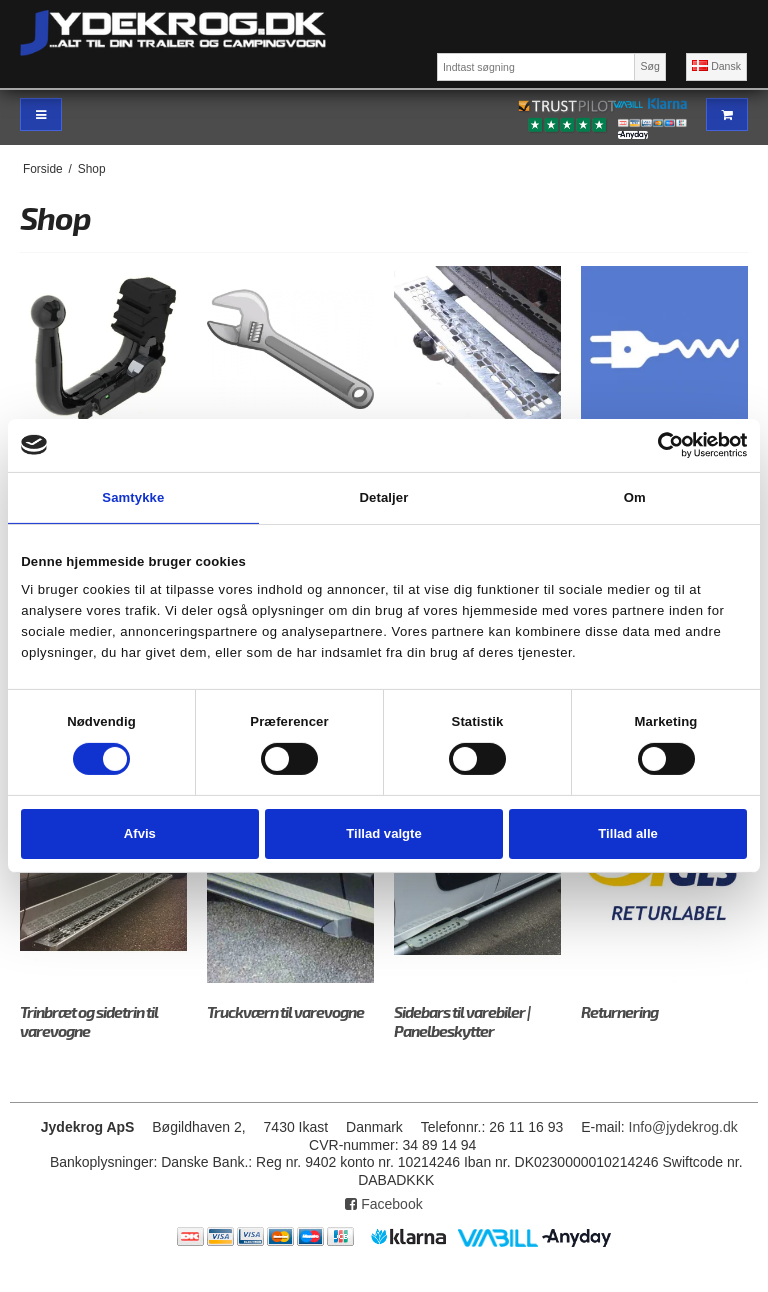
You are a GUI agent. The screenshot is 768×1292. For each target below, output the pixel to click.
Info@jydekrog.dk (683, 1127)
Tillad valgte (384, 833)
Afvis (140, 833)
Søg (649, 66)
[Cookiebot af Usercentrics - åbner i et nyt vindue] (659, 445)
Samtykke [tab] (133, 497)
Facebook (383, 1204)
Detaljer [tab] (384, 497)
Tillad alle (628, 833)
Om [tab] (635, 497)
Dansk (716, 66)
